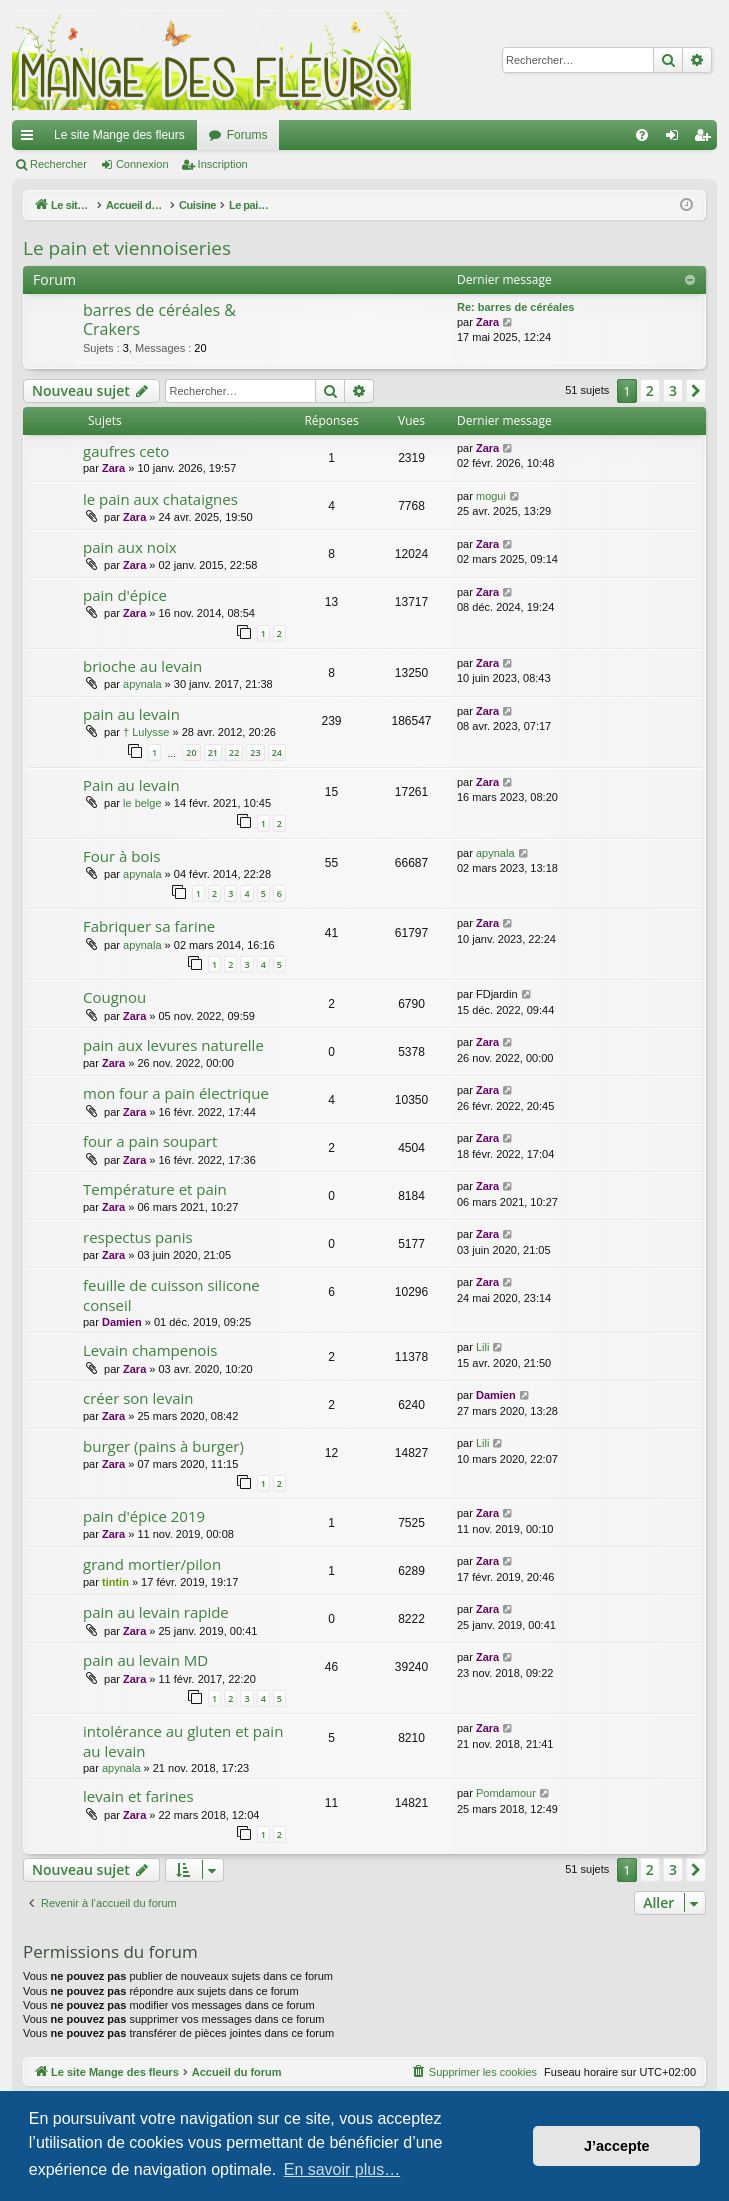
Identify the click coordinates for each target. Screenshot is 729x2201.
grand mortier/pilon (152, 1564)
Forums (247, 135)
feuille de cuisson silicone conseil (171, 1294)
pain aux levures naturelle (173, 1045)
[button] (696, 391)
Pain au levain (131, 785)
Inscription (223, 164)
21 (213, 752)
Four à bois (121, 856)
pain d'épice (125, 595)
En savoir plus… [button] (342, 2169)
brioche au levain (142, 666)
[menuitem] (642, 135)
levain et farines (138, 1796)
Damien (122, 1322)
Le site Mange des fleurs (119, 135)
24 (277, 752)
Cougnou (114, 997)
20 (191, 752)
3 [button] (673, 390)
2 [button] (650, 390)
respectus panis (138, 1237)
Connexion (142, 164)
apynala (142, 684)
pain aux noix (130, 547)
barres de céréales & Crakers (159, 319)
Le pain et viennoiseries (127, 248)
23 (255, 752)
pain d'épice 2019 (144, 1516)
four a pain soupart (150, 1141)
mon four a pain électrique (176, 1093)
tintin (115, 1582)
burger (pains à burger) (163, 1446)
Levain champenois (150, 1350)
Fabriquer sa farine (149, 926)
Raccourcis (31, 139)
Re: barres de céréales (515, 307)
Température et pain (155, 1189)
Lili (482, 1347)
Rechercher (58, 164)
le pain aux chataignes (160, 499)
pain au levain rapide (156, 1612)
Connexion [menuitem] (676, 139)
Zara (487, 322)
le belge (142, 803)
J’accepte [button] (617, 2146)
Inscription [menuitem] (706, 139)
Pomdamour (506, 1793)
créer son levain (138, 1398)
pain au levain (131, 714)
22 (234, 752)
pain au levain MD (145, 1660)
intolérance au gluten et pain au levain (183, 1740)
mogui (491, 496)
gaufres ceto (126, 451)
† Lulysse (146, 732)
